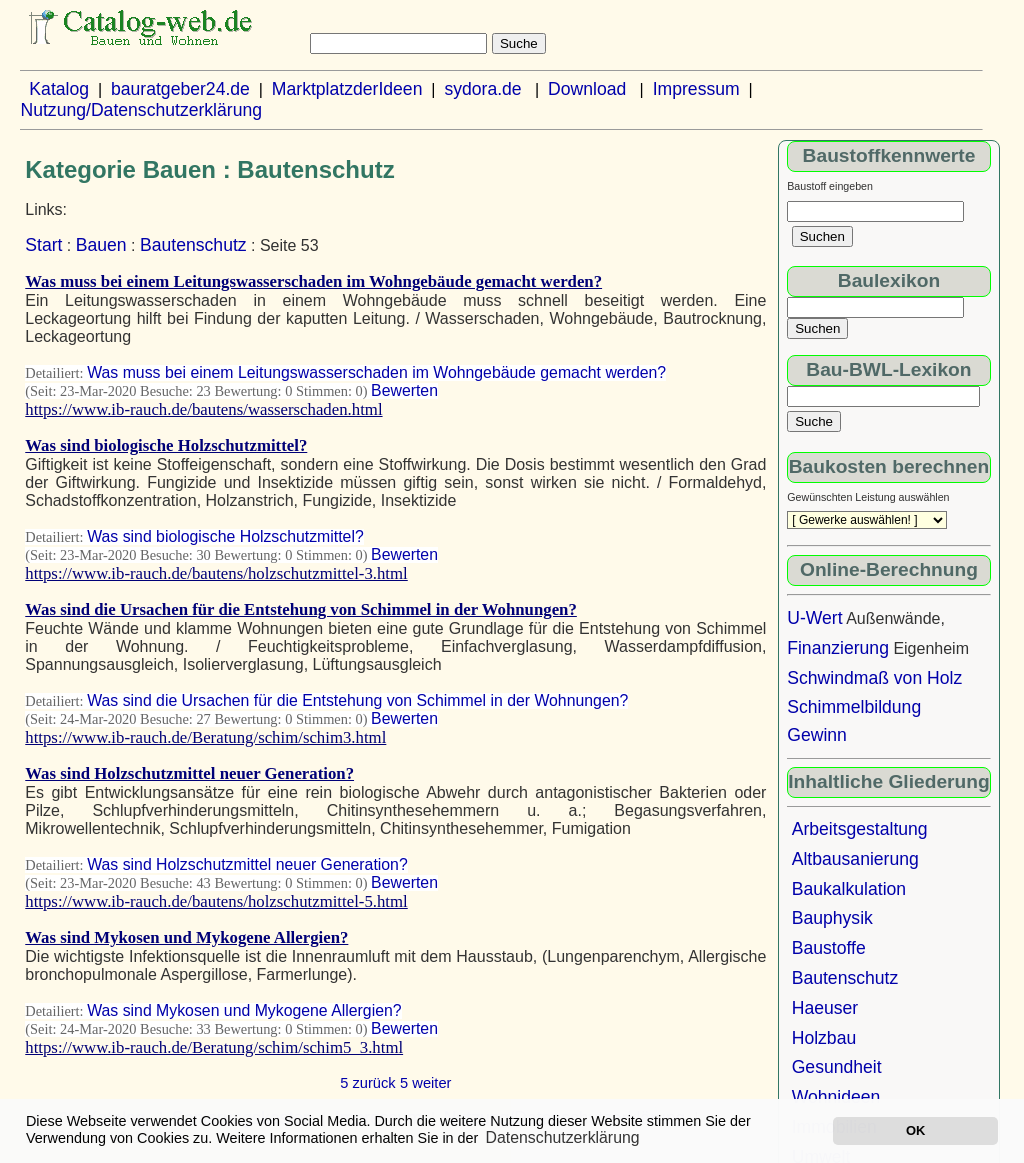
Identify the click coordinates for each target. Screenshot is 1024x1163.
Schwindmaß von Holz (874, 678)
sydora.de (482, 89)
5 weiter (425, 1083)
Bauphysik (832, 918)
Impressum (696, 89)
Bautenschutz (193, 245)
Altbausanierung (855, 859)
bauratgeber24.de (180, 89)
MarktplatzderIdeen (347, 89)
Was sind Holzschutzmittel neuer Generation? (189, 773)
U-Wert (814, 618)
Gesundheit (837, 1067)
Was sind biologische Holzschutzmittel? (166, 445)
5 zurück (367, 1083)
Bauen (101, 245)
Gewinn (817, 735)
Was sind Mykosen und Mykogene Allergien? (186, 937)
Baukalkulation (849, 889)
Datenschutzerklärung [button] (563, 1137)
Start (43, 245)
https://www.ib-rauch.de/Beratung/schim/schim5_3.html (214, 1047)
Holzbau (824, 1038)
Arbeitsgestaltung (860, 829)
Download (587, 89)
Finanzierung (838, 648)
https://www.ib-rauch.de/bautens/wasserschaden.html (203, 409)
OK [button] (915, 1130)
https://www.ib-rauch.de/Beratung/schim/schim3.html (205, 737)
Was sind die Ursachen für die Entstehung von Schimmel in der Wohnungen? (301, 609)
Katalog (59, 89)
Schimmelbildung (854, 707)
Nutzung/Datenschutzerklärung (141, 110)
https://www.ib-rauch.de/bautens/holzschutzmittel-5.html (216, 901)
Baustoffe (829, 948)
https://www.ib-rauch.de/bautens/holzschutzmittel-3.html (216, 573)
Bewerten (404, 390)
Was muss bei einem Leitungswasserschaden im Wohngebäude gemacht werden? (313, 281)
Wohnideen (836, 1097)
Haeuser (825, 1008)
